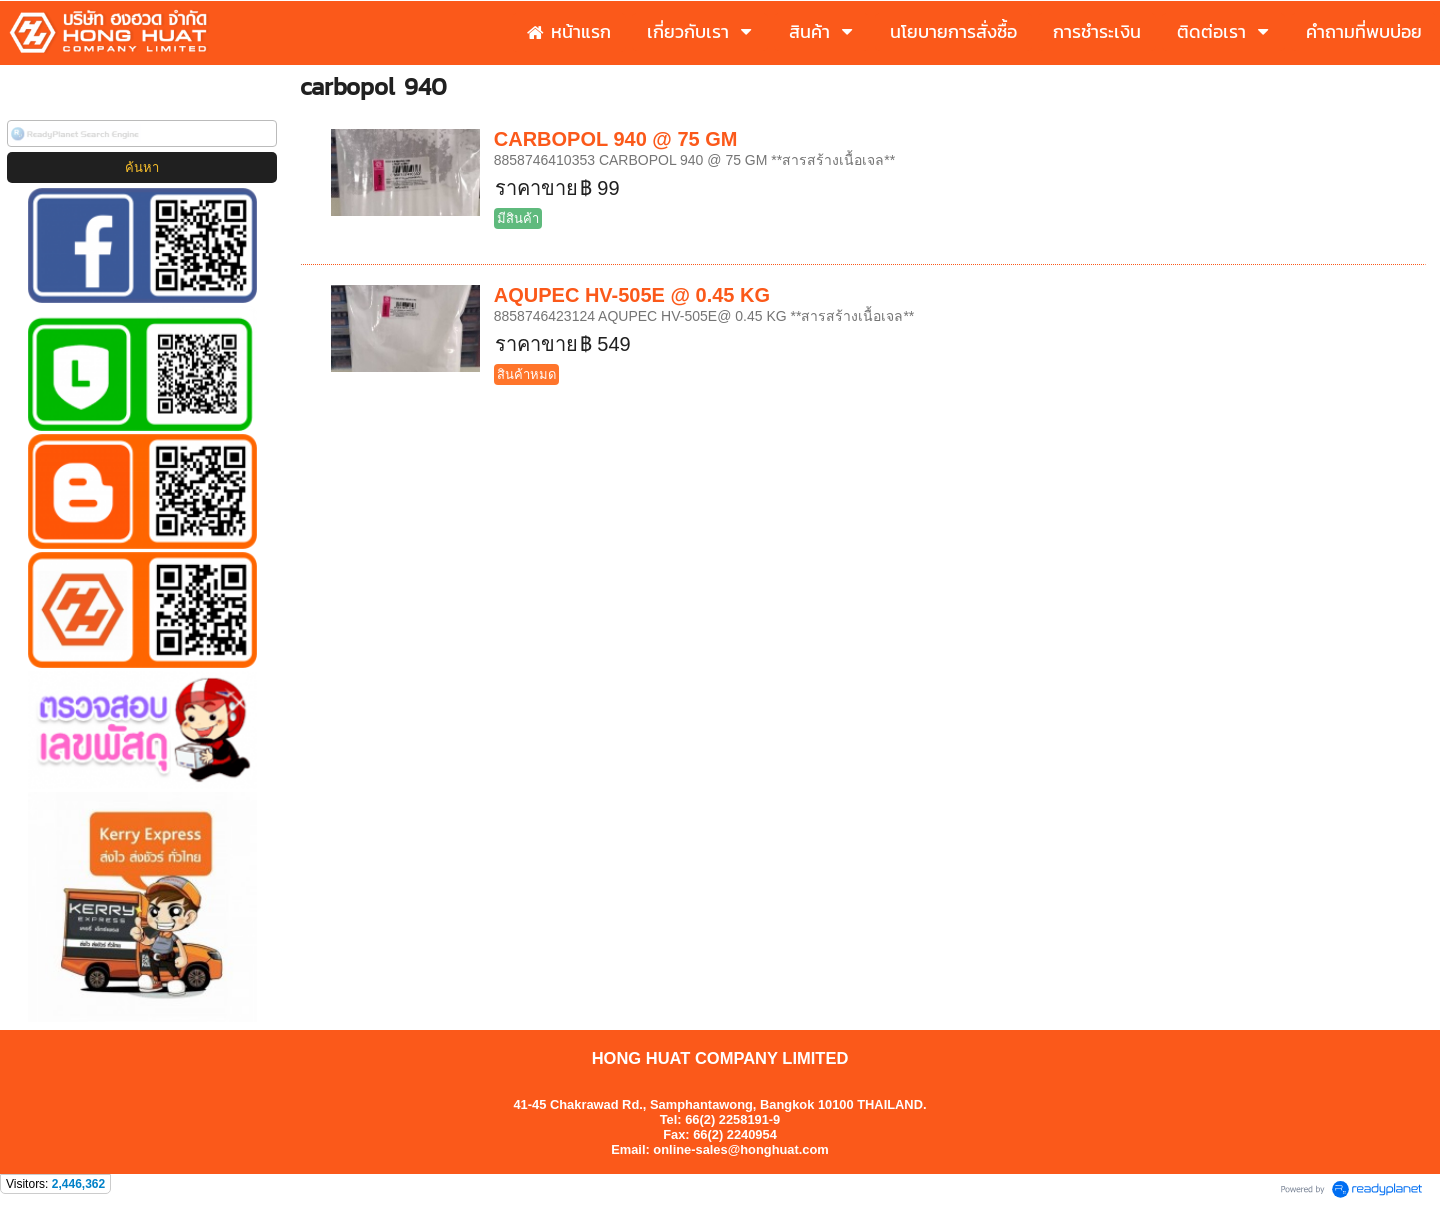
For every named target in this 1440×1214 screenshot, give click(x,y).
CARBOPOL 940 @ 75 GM (616, 139)
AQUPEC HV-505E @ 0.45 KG (632, 295)
